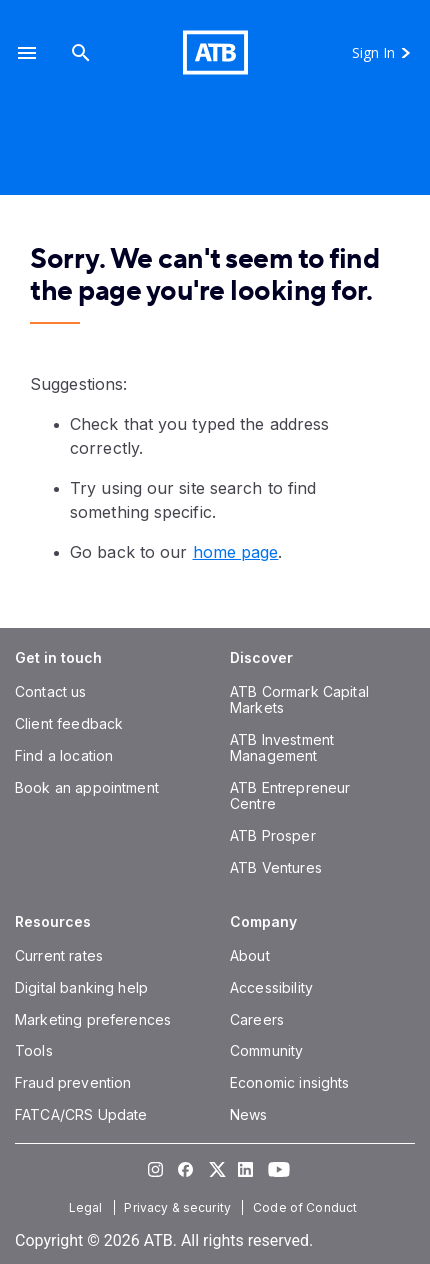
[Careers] (257, 1019)
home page (236, 552)
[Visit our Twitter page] (215, 1169)
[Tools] (34, 1050)
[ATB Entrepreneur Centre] (290, 795)
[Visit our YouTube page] (275, 1169)
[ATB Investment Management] (282, 747)
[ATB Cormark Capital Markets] (299, 699)
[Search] (81, 52)
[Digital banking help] (81, 987)
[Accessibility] (271, 987)
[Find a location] (64, 755)
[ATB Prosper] (273, 835)
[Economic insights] (290, 1082)
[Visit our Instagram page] (155, 1169)
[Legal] (88, 1207)
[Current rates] (59, 955)
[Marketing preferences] (93, 1019)
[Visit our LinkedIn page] (245, 1169)
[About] (250, 955)
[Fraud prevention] (73, 1082)
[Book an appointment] (87, 787)
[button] (27, 52)
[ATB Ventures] (276, 867)
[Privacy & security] (179, 1207)
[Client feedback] (69, 723)
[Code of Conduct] (307, 1207)
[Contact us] (51, 691)
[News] (249, 1114)
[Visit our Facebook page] (185, 1169)
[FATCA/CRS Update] (81, 1114)
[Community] (266, 1050)
